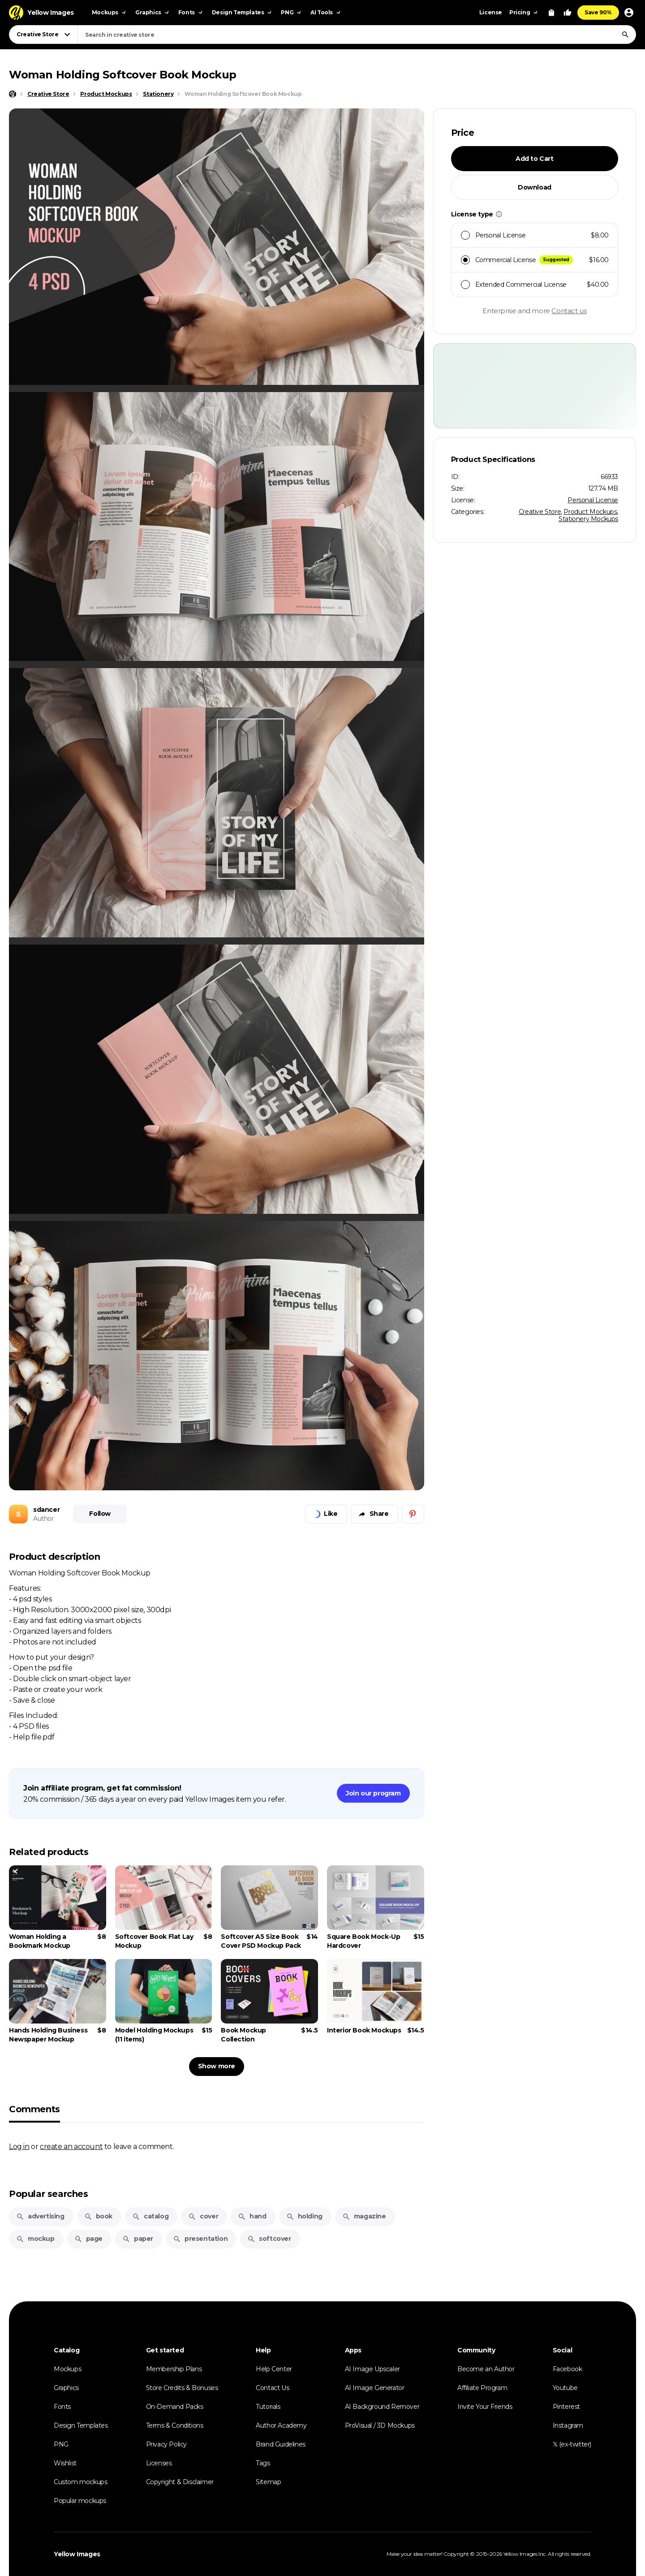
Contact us (568, 310)
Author (43, 1519)
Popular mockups (80, 2501)
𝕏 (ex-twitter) (572, 2444)
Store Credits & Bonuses (182, 2388)
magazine (364, 2216)
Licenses (159, 2463)
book (98, 2216)
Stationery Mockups (588, 519)
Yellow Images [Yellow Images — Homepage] (77, 2554)
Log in (19, 2146)
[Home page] (12, 94)
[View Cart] (551, 12)
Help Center (274, 2369)
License (490, 12)
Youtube (565, 2388)
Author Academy (281, 2425)
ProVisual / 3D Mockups (380, 2425)
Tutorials (268, 2407)
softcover (269, 2239)
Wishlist (65, 2463)
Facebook (567, 2369)
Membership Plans (174, 2369)
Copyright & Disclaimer (180, 2482)
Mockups (67, 2369)
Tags (263, 2463)
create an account (71, 2146)
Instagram (568, 2425)
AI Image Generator (374, 2388)
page (88, 2239)
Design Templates (81, 2425)
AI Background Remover (382, 2407)
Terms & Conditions (174, 2425)
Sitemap (268, 2482)
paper (137, 2239)
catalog (150, 2216)
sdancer (46, 1510)
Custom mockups (80, 2482)
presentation (200, 2239)
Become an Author (486, 2369)
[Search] (625, 34)
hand (252, 2216)
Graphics (66, 2388)
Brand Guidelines (280, 2444)
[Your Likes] (567, 12)
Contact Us (272, 2388)
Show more (216, 2066)
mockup (35, 2239)
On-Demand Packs (174, 2407)
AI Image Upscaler (372, 2369)
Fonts (62, 2407)
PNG (61, 2444)
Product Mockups (590, 512)
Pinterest (566, 2407)
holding (304, 2216)
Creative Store (540, 512)
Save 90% (598, 12)
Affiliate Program (482, 2388)
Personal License (593, 500)
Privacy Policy (166, 2444)
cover (203, 2216)
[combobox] (357, 34)
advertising (40, 2216)
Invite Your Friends (484, 2407)
